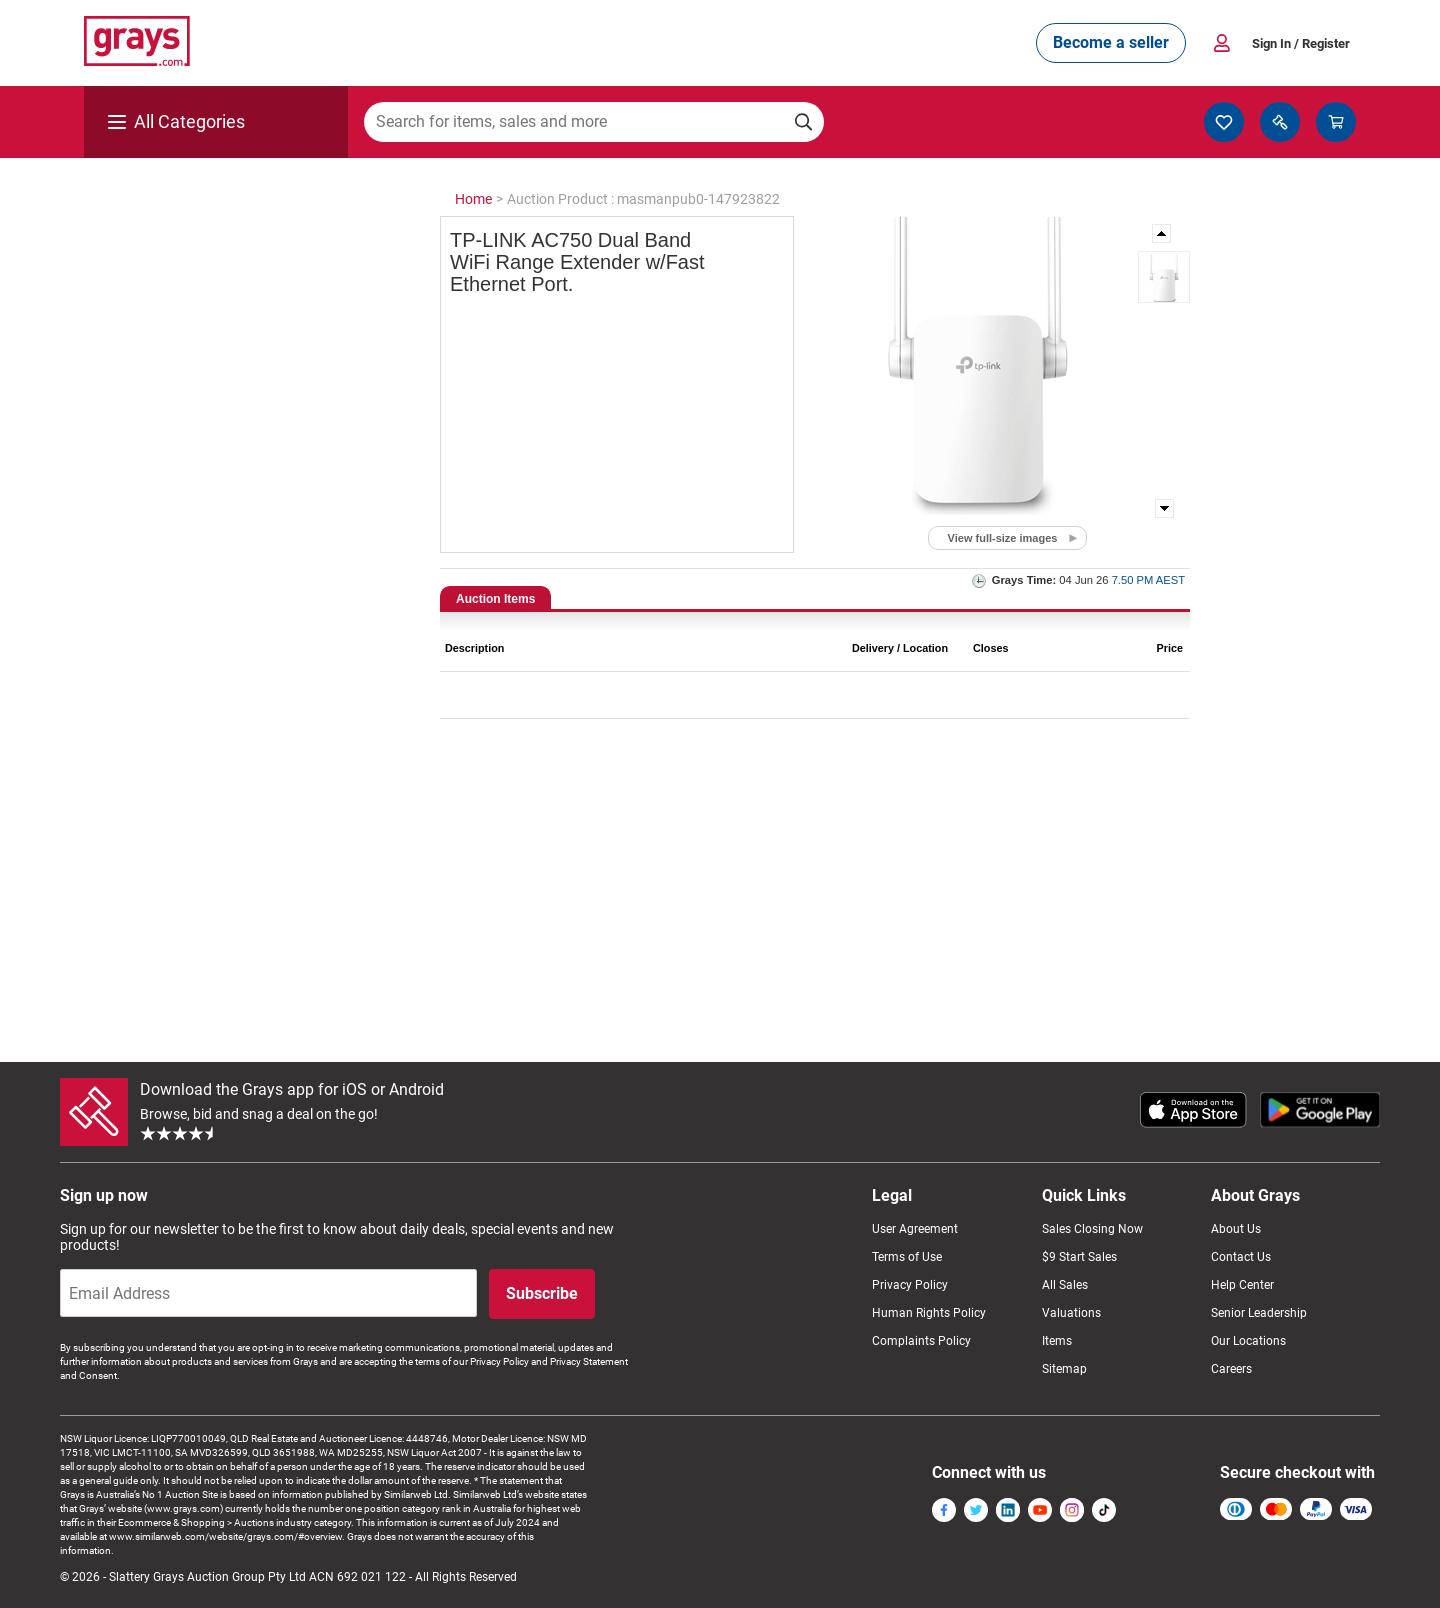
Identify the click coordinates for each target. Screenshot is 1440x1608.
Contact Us (1241, 1257)
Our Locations (1248, 1341)
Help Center (1242, 1285)
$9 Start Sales (1079, 1257)
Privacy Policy (910, 1285)
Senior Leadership (1259, 1313)
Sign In (1301, 43)
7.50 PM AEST (1148, 580)
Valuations (1071, 1313)
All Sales (1065, 1285)
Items (1057, 1341)
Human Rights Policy (929, 1313)
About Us (1236, 1229)
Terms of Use (907, 1257)
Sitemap (1064, 1369)
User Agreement (915, 1229)
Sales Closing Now (1092, 1229)
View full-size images (1003, 538)
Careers (1231, 1369)
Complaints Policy (921, 1341)
